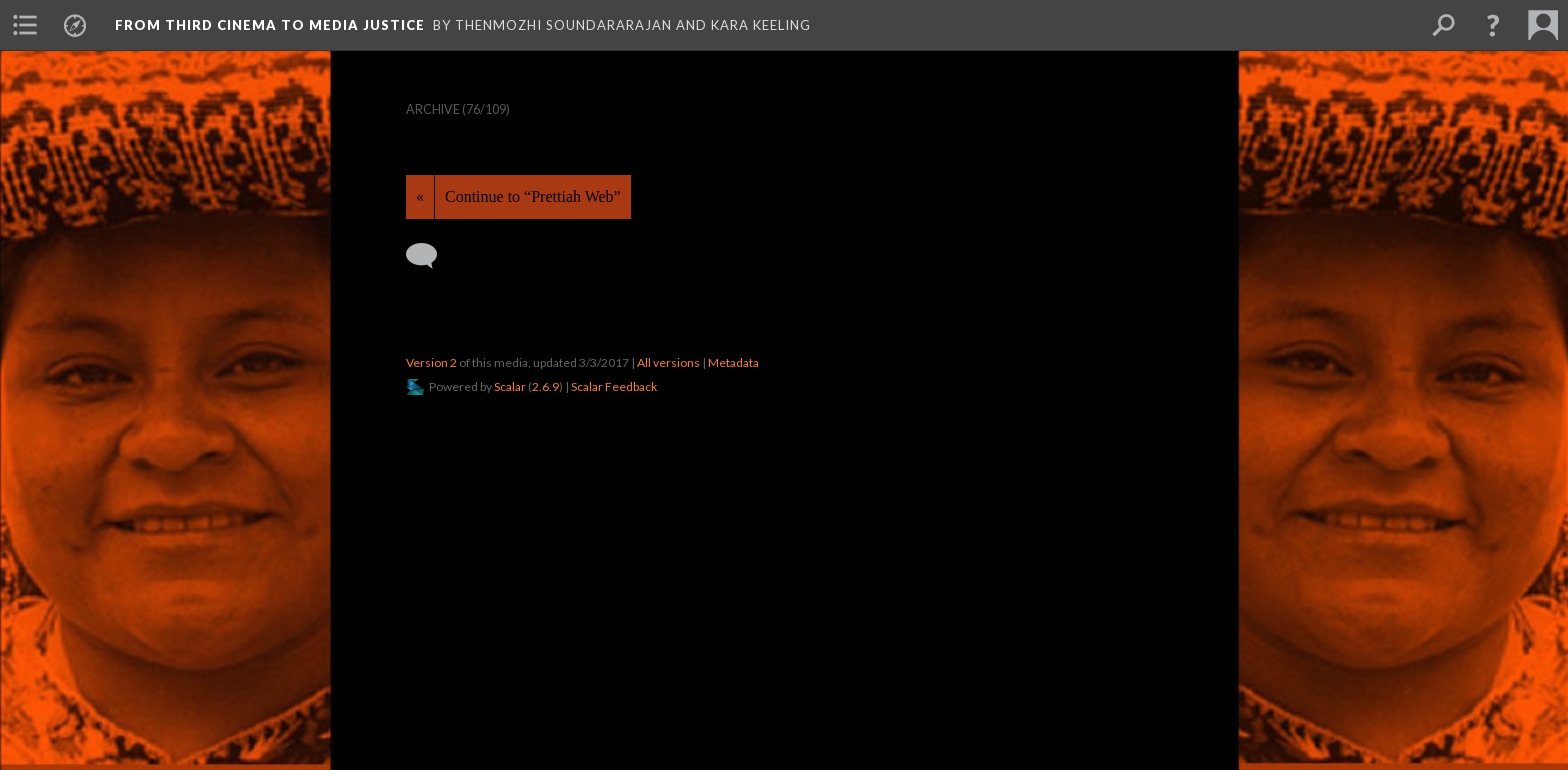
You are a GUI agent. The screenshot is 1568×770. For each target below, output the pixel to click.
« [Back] (420, 196)
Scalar (510, 386)
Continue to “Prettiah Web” (533, 196)
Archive (433, 109)
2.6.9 (545, 386)
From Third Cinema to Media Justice (270, 25)
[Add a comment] (430, 256)
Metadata (733, 362)
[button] (1493, 25)
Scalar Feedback (614, 386)
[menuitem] (25, 25)
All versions (668, 362)
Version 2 (431, 362)
